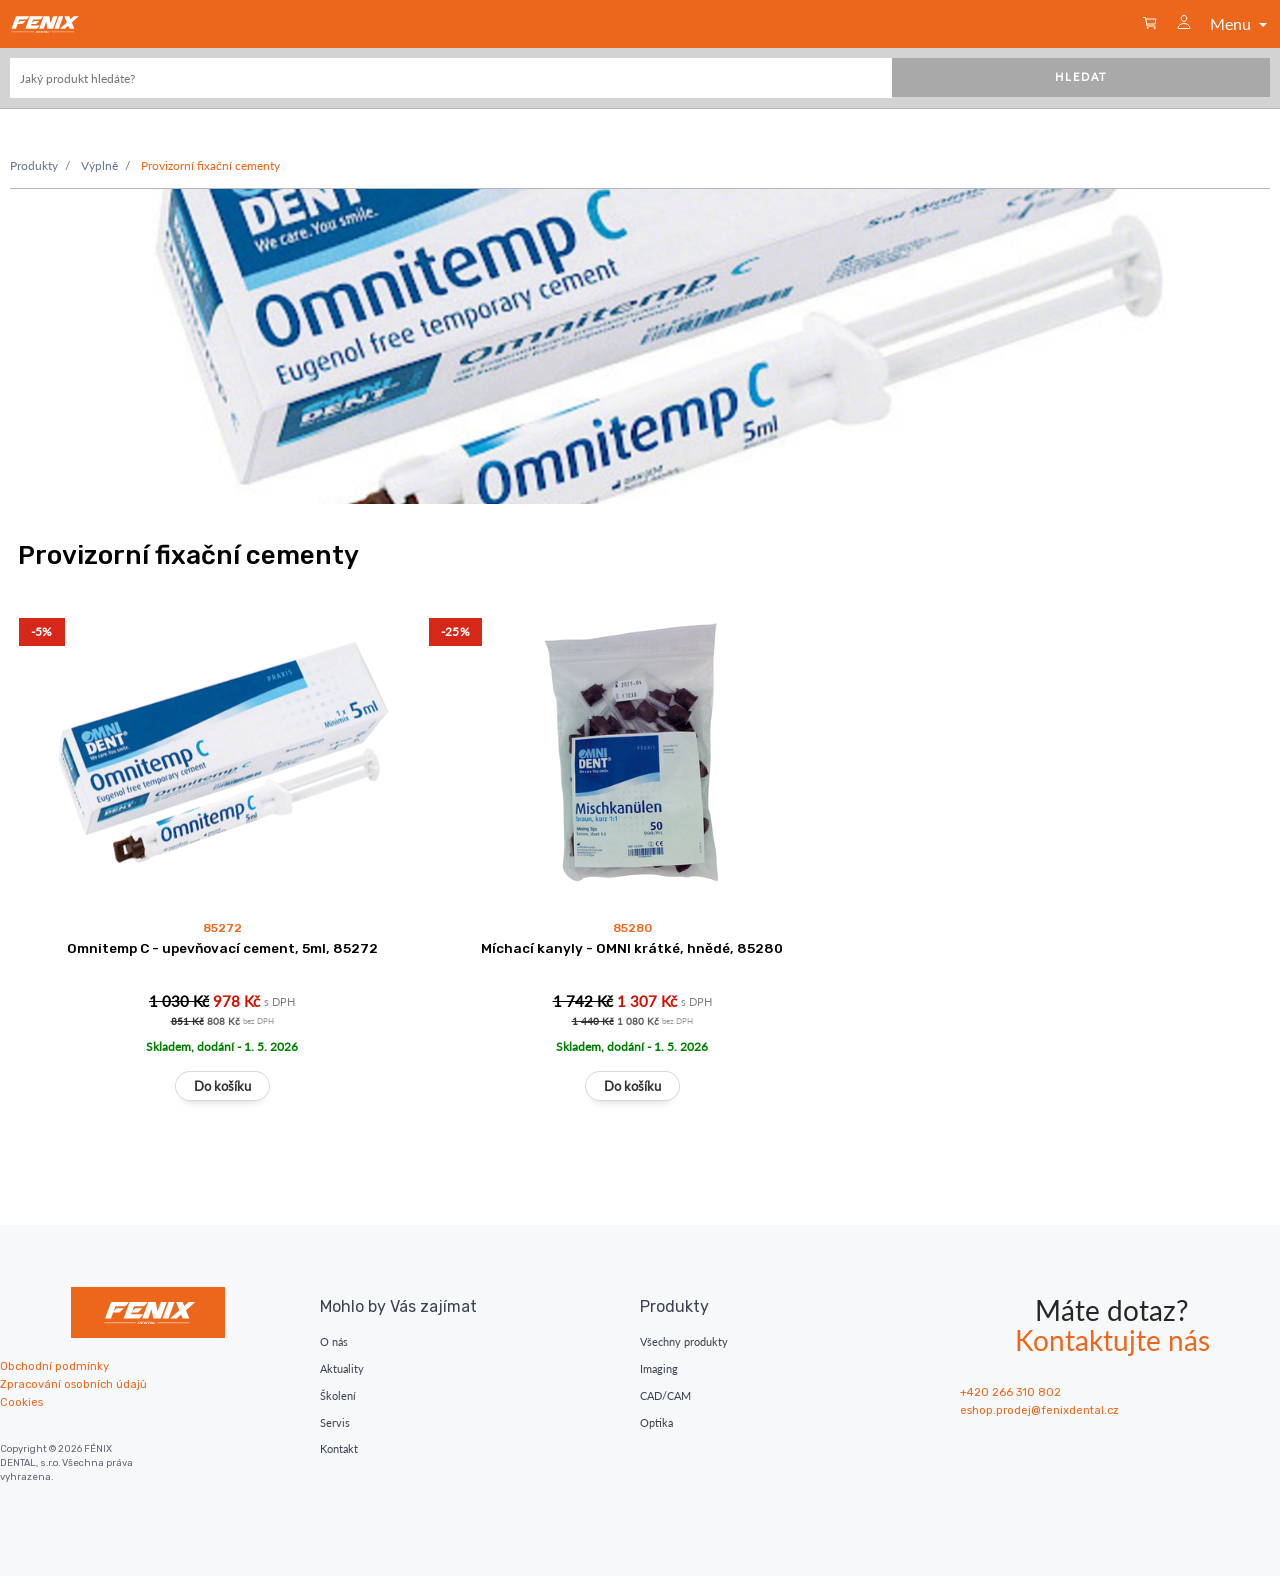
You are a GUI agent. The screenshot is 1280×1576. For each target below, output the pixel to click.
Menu (1240, 23)
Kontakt (339, 1448)
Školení (338, 1395)
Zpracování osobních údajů (73, 1384)
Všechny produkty (684, 1341)
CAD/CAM (665, 1395)
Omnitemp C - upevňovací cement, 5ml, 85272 (222, 948)
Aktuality (342, 1368)
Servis (335, 1422)
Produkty (34, 165)
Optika (656, 1422)
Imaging (659, 1368)
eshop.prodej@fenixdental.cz (1039, 1410)
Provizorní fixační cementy (210, 165)
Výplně (99, 165)
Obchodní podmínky (54, 1366)
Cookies (21, 1402)
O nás (334, 1341)
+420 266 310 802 (1010, 1392)
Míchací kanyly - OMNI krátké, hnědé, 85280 (632, 948)
